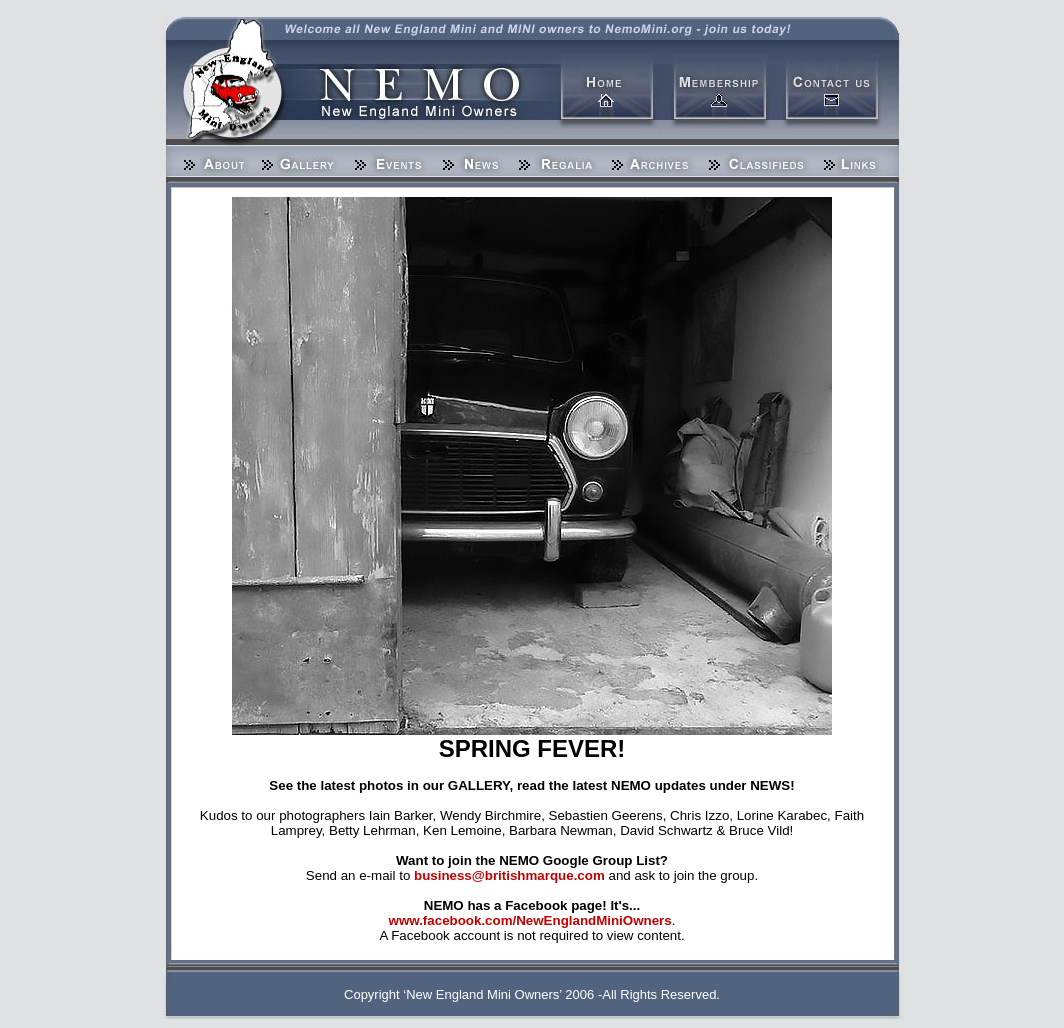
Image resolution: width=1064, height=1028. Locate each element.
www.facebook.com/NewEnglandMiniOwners (530, 920)
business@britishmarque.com (509, 875)
